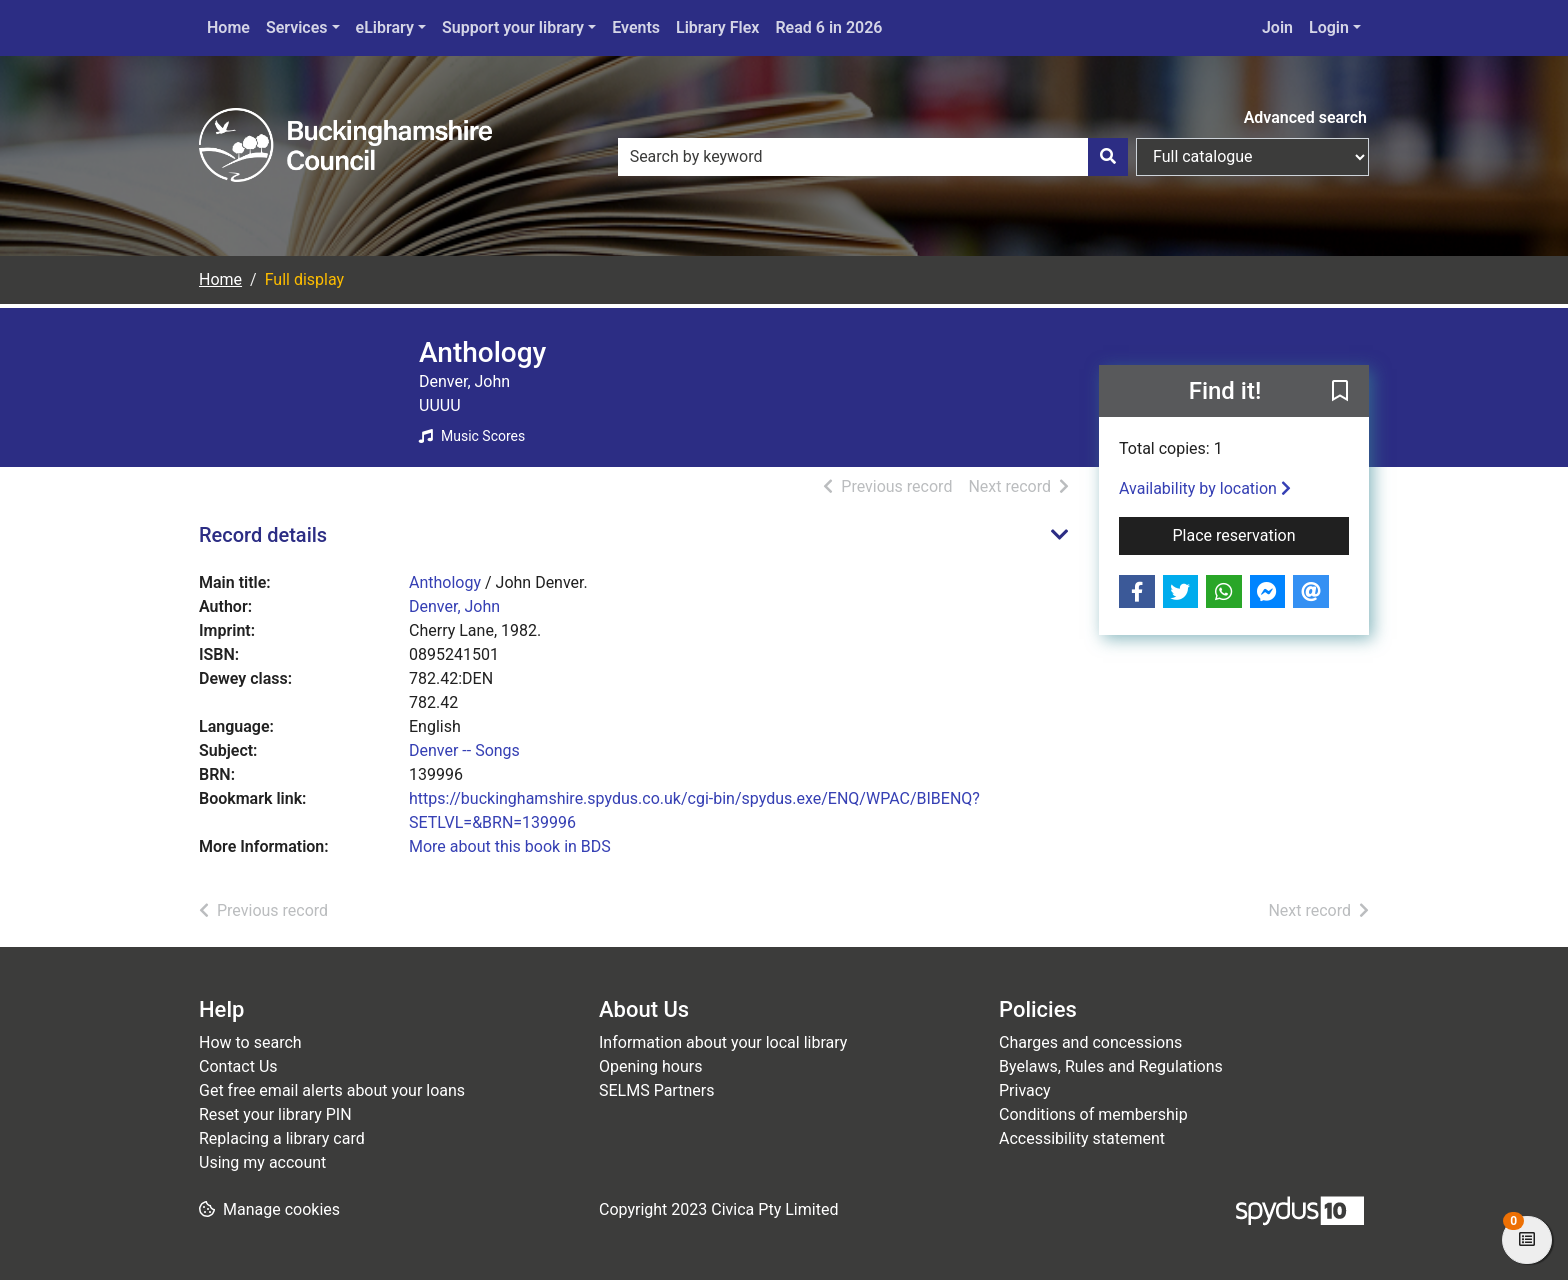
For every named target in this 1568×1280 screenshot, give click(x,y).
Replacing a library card (282, 1138)
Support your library (513, 27)
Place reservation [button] (1261, 534)
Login (1329, 27)
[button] (1340, 392)
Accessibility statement (1082, 1138)
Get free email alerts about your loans (332, 1090)
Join (1277, 27)
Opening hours (650, 1066)
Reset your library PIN (275, 1114)
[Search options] (1252, 157)
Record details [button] (263, 535)
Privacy (1025, 1090)
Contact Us (238, 1066)
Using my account (262, 1162)
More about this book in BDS (510, 846)
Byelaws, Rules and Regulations (1111, 1066)
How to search (250, 1042)
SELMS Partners (656, 1090)
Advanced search (1305, 117)
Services (297, 27)
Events (636, 27)
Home (228, 27)
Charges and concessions (1090, 1042)
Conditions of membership (1093, 1114)
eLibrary (385, 27)
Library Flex (717, 27)
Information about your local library (723, 1042)
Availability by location (1205, 488)
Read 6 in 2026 (828, 27)
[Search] (1108, 157)
